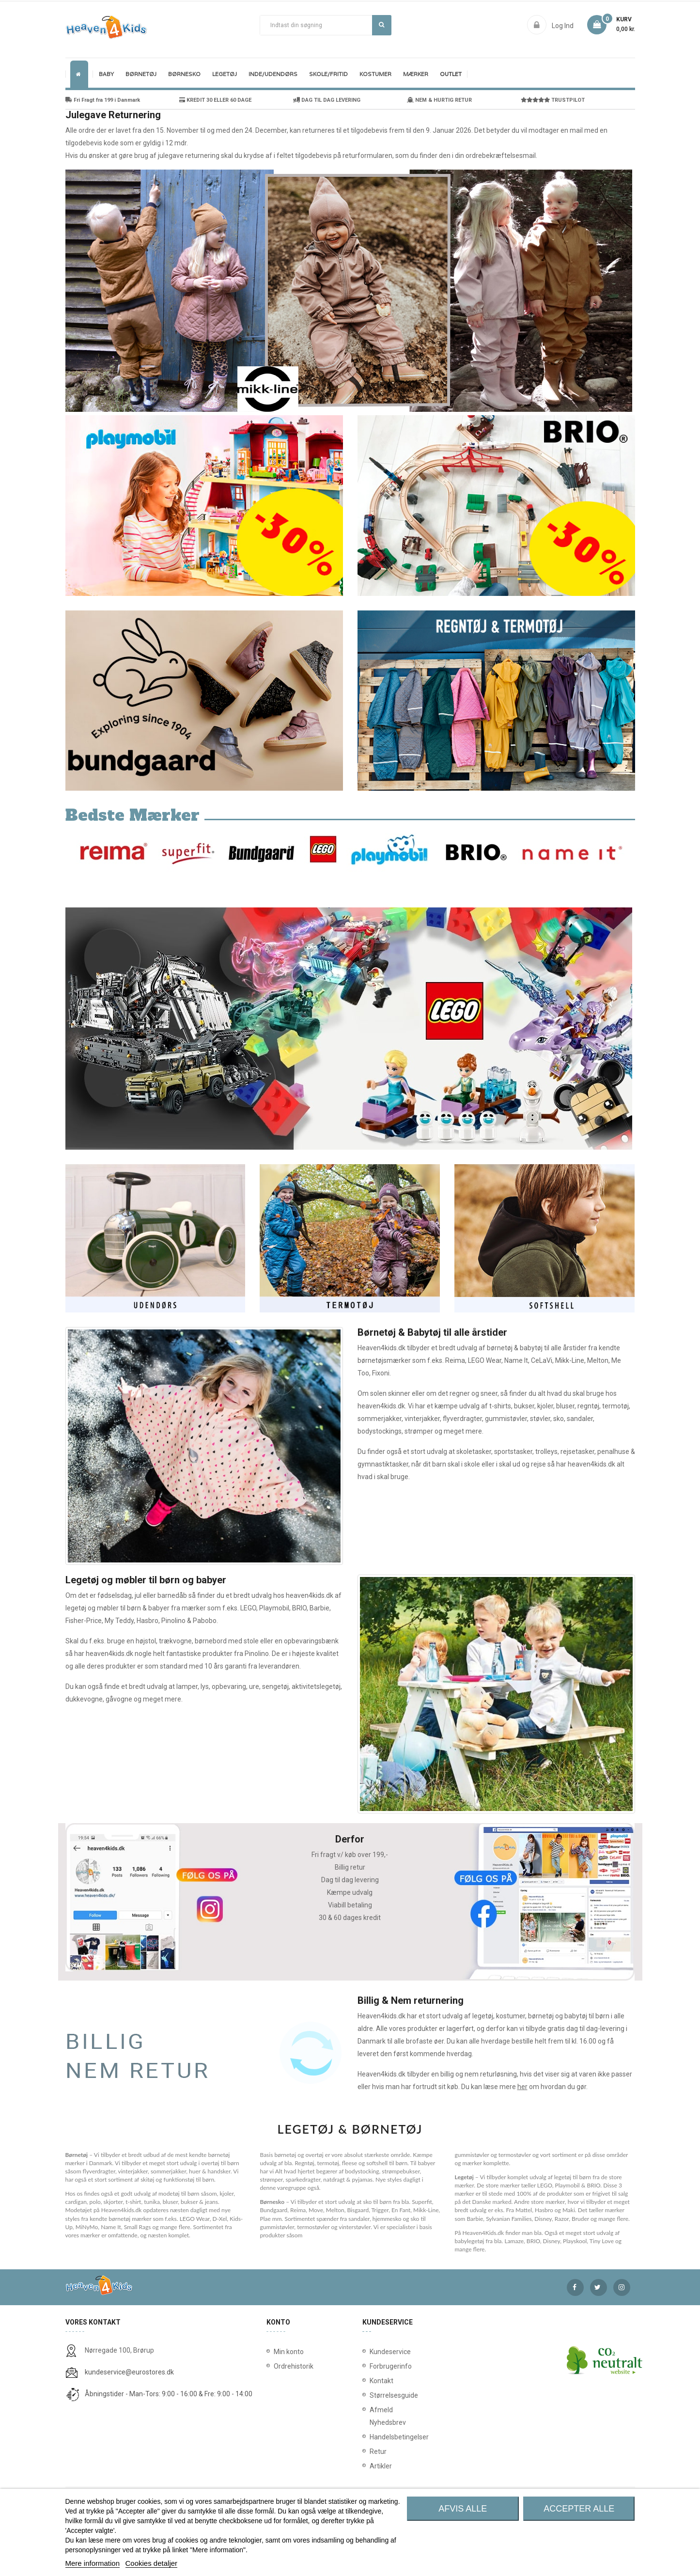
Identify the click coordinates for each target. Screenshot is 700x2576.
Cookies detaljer (151, 2563)
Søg (381, 24)
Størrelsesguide (372, 2395)
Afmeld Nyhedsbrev (372, 2416)
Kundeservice (372, 2352)
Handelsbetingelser (372, 2437)
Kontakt (372, 2381)
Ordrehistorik (290, 2366)
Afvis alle (462, 2509)
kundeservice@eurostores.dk (129, 2372)
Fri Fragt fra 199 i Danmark (102, 100)
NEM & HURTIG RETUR (439, 100)
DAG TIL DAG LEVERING (326, 100)
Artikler (372, 2466)
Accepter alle (579, 2509)
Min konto (289, 2352)
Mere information (92, 2563)
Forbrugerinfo (372, 2366)
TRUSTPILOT (553, 100)
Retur (372, 2451)
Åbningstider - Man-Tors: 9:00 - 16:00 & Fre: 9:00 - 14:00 (168, 2394)
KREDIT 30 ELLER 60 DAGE (215, 100)
